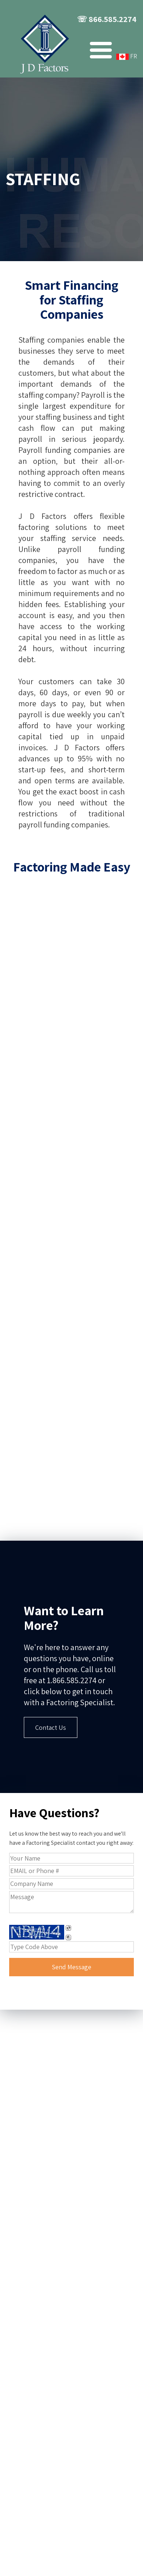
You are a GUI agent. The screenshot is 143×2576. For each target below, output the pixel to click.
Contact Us (50, 1727)
